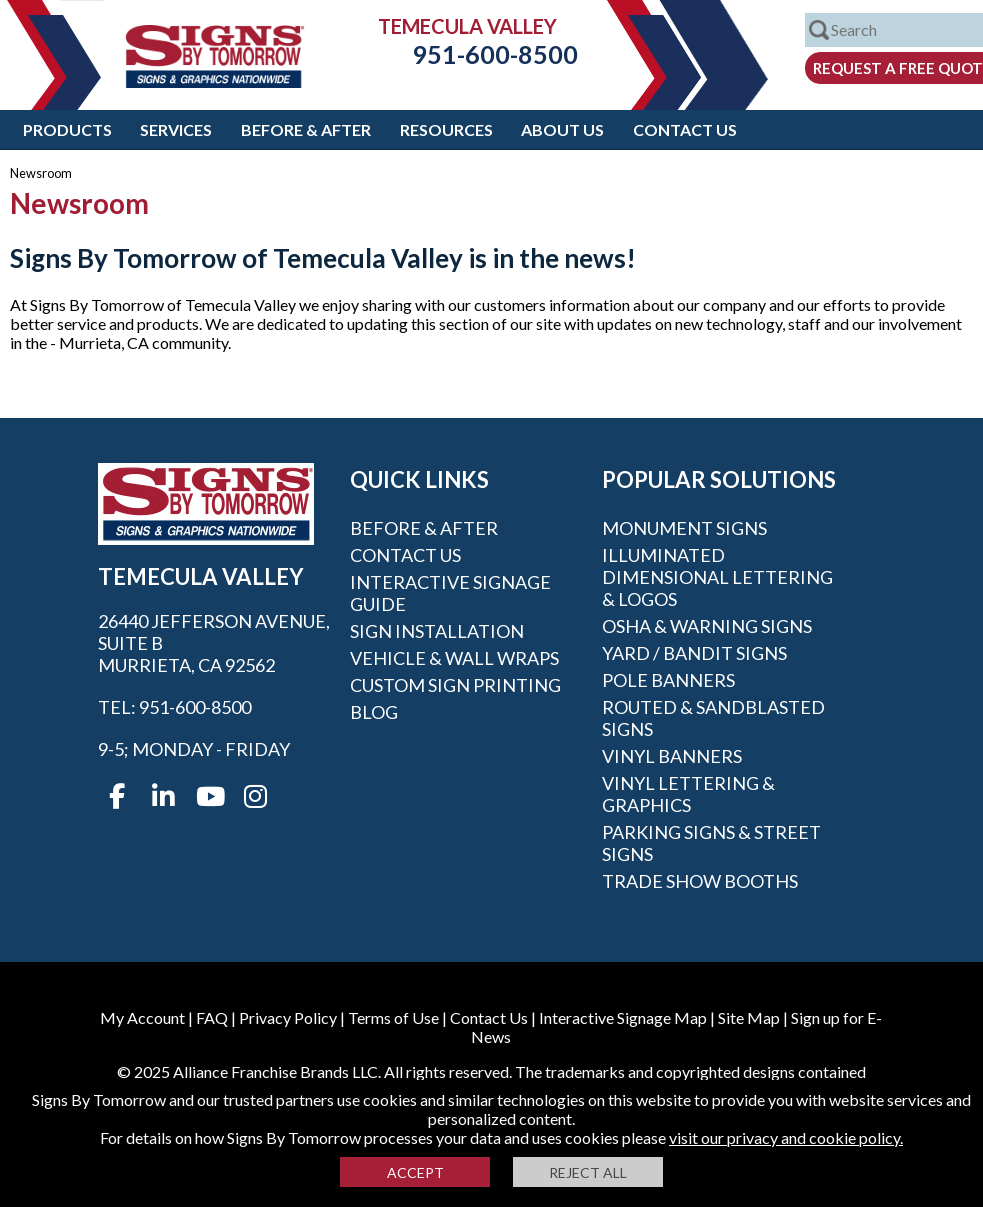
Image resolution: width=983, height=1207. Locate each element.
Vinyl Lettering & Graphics (688, 794)
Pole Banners (668, 680)
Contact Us (685, 129)
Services (176, 129)
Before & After (306, 129)
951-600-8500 (480, 54)
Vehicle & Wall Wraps (454, 658)
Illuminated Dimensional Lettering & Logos (717, 577)
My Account (142, 1017)
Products (67, 129)
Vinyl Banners (672, 756)
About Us (562, 129)
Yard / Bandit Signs (694, 653)
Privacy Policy (288, 1017)
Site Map (749, 1017)
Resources (446, 129)
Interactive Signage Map (623, 1017)
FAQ (212, 1017)
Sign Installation (437, 631)
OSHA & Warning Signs (707, 626)
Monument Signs (684, 528)
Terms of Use (393, 1017)
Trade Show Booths (700, 881)
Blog (374, 712)
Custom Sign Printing (455, 685)
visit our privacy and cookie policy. (786, 1137)
